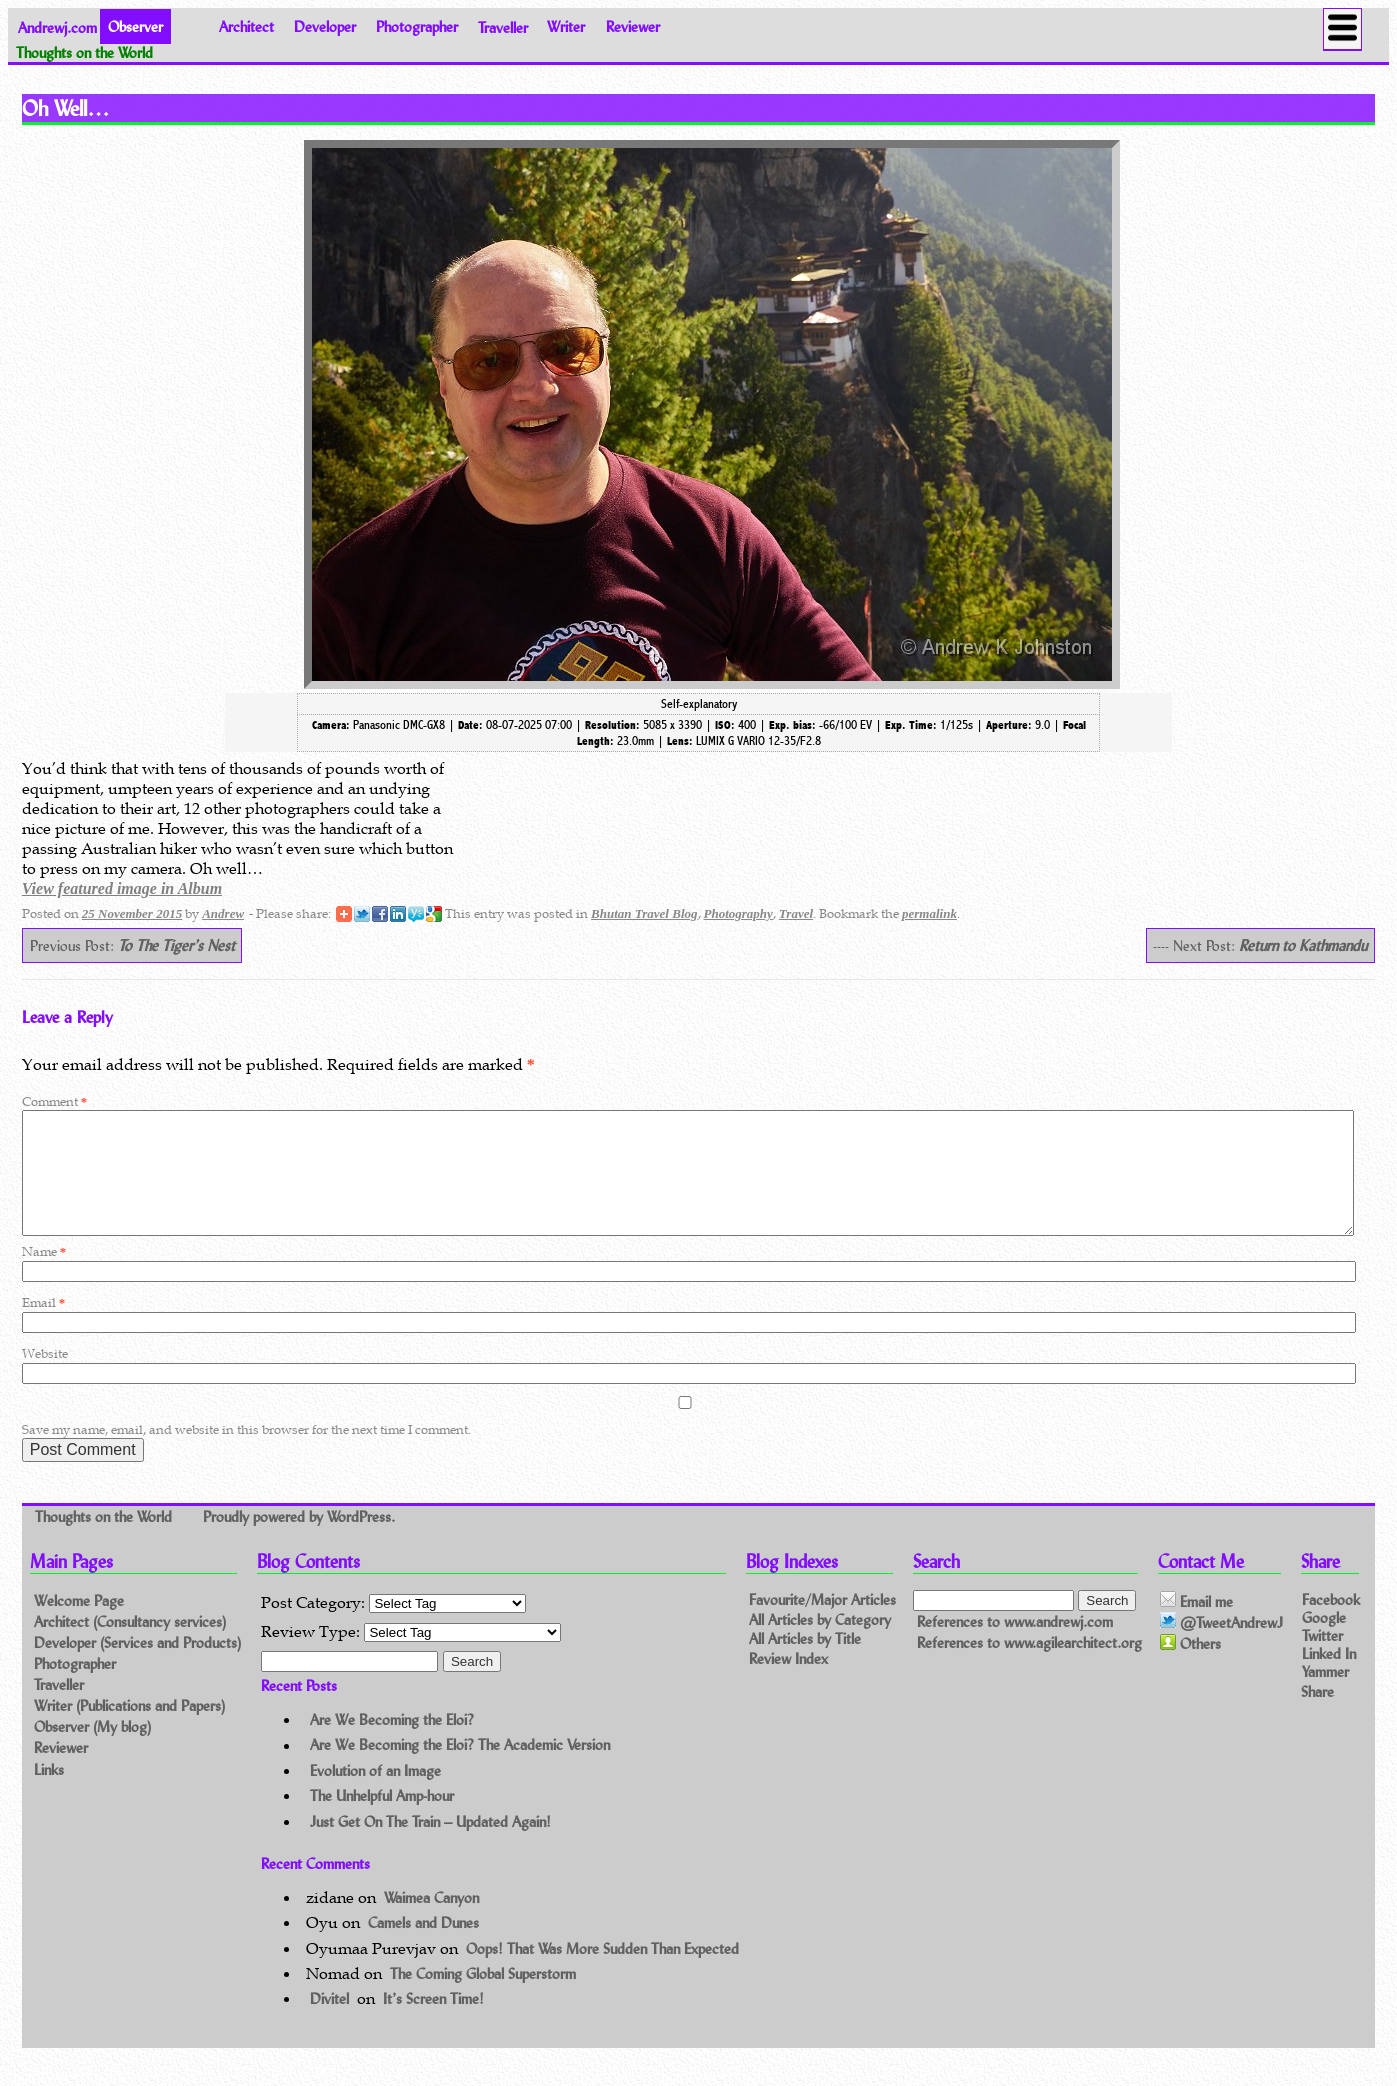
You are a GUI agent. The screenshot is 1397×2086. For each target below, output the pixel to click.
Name (44, 1275)
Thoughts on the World (105, 1540)
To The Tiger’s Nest (176, 945)
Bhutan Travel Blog (644, 913)
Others (1190, 1668)
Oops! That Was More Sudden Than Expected (602, 1972)
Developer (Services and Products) (137, 1666)
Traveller (503, 26)
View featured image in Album (122, 888)
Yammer (1325, 1695)
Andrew (223, 913)
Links (49, 1793)
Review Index (788, 1683)
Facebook (1331, 1622)
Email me (1196, 1625)
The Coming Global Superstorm (483, 1997)
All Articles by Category (820, 1643)
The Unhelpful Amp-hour (382, 1819)
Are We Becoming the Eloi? (392, 1743)
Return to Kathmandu (1303, 945)
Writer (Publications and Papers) (129, 1729)
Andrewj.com (57, 26)
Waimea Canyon (431, 1921)
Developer (325, 26)
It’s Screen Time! (433, 2022)
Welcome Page (79, 1624)
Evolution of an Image (375, 1794)
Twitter (1322, 1658)
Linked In (1329, 1677)
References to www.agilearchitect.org (1029, 1666)
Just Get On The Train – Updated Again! (430, 1845)
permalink (929, 913)
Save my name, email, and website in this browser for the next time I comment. (246, 1453)
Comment (54, 1101)
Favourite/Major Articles (822, 1623)
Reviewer (633, 26)
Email (43, 1326)
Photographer (417, 26)
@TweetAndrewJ (1221, 1646)
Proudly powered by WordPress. (299, 1540)
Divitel (329, 2022)
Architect (246, 26)
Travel (796, 913)
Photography (738, 913)
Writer (566, 26)
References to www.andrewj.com (1015, 1645)
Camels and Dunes (423, 1946)
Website (45, 1377)
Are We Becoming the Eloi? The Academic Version (460, 1769)
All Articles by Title (805, 1663)
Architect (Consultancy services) (130, 1645)
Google (1324, 1640)
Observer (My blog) (92, 1750)
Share (1317, 1714)
